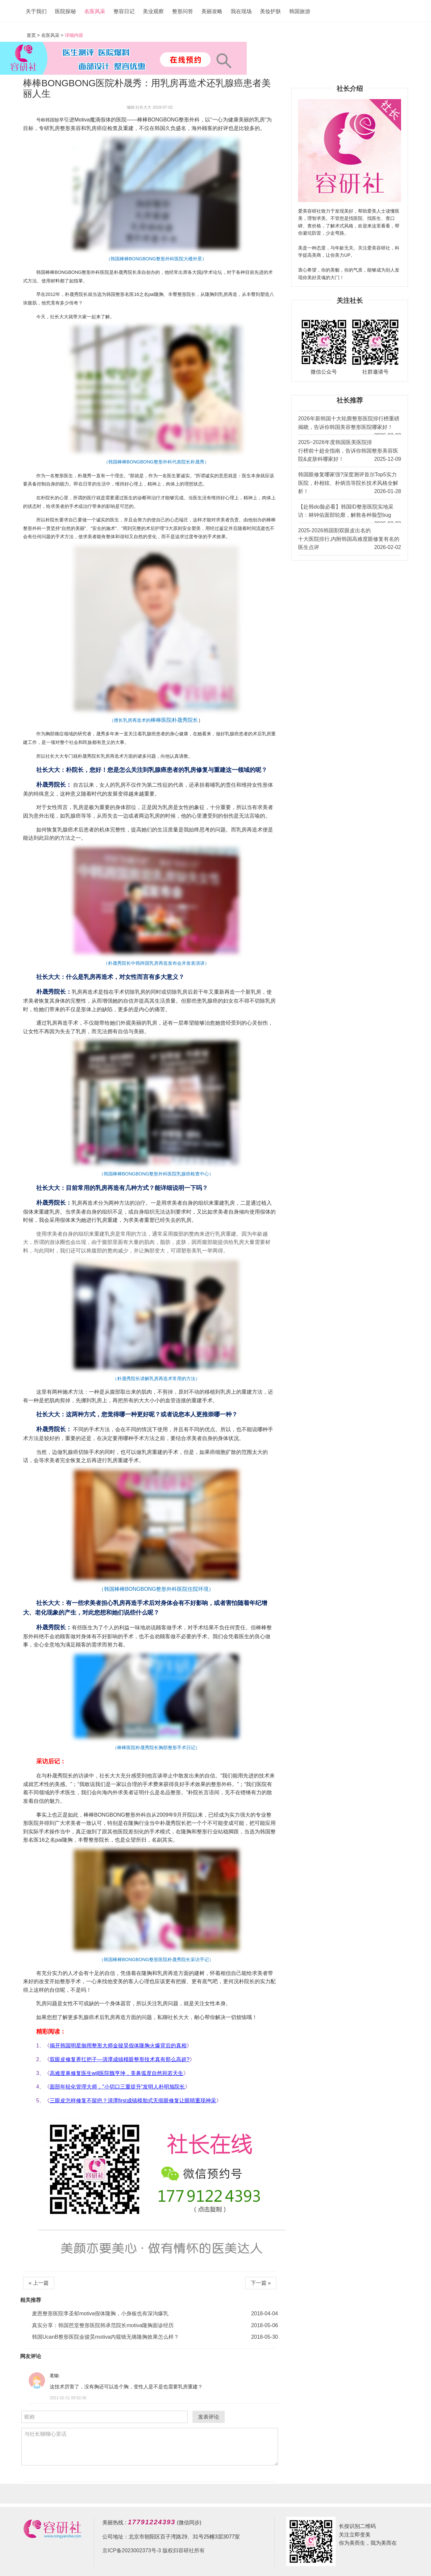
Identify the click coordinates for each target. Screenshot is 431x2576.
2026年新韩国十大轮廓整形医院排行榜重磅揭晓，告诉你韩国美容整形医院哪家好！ (349, 425)
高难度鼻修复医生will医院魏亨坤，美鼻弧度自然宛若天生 (116, 2073)
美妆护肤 (270, 11)
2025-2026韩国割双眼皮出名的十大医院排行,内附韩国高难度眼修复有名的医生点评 (349, 540)
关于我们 (36, 11)
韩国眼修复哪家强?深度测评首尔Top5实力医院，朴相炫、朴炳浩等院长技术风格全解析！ (349, 484)
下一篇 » (261, 2283)
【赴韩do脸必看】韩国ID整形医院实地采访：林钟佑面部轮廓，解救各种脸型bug (349, 513)
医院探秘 (65, 11)
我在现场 (241, 11)
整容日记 (124, 11)
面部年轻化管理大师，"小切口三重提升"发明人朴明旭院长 (117, 2087)
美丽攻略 (211, 11)
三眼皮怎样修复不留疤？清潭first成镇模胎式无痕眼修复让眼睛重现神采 (133, 2100)
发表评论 (208, 2417)
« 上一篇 (39, 2283)
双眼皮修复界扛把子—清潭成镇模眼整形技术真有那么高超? (120, 2059)
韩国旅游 (299, 11)
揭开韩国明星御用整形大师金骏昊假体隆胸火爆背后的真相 (118, 2045)
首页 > (34, 35)
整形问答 (182, 11)
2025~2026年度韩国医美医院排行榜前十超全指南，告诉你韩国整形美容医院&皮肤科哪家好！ (349, 451)
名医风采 (94, 11)
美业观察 (153, 11)
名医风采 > (52, 35)
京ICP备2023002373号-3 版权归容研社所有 (153, 2550)
